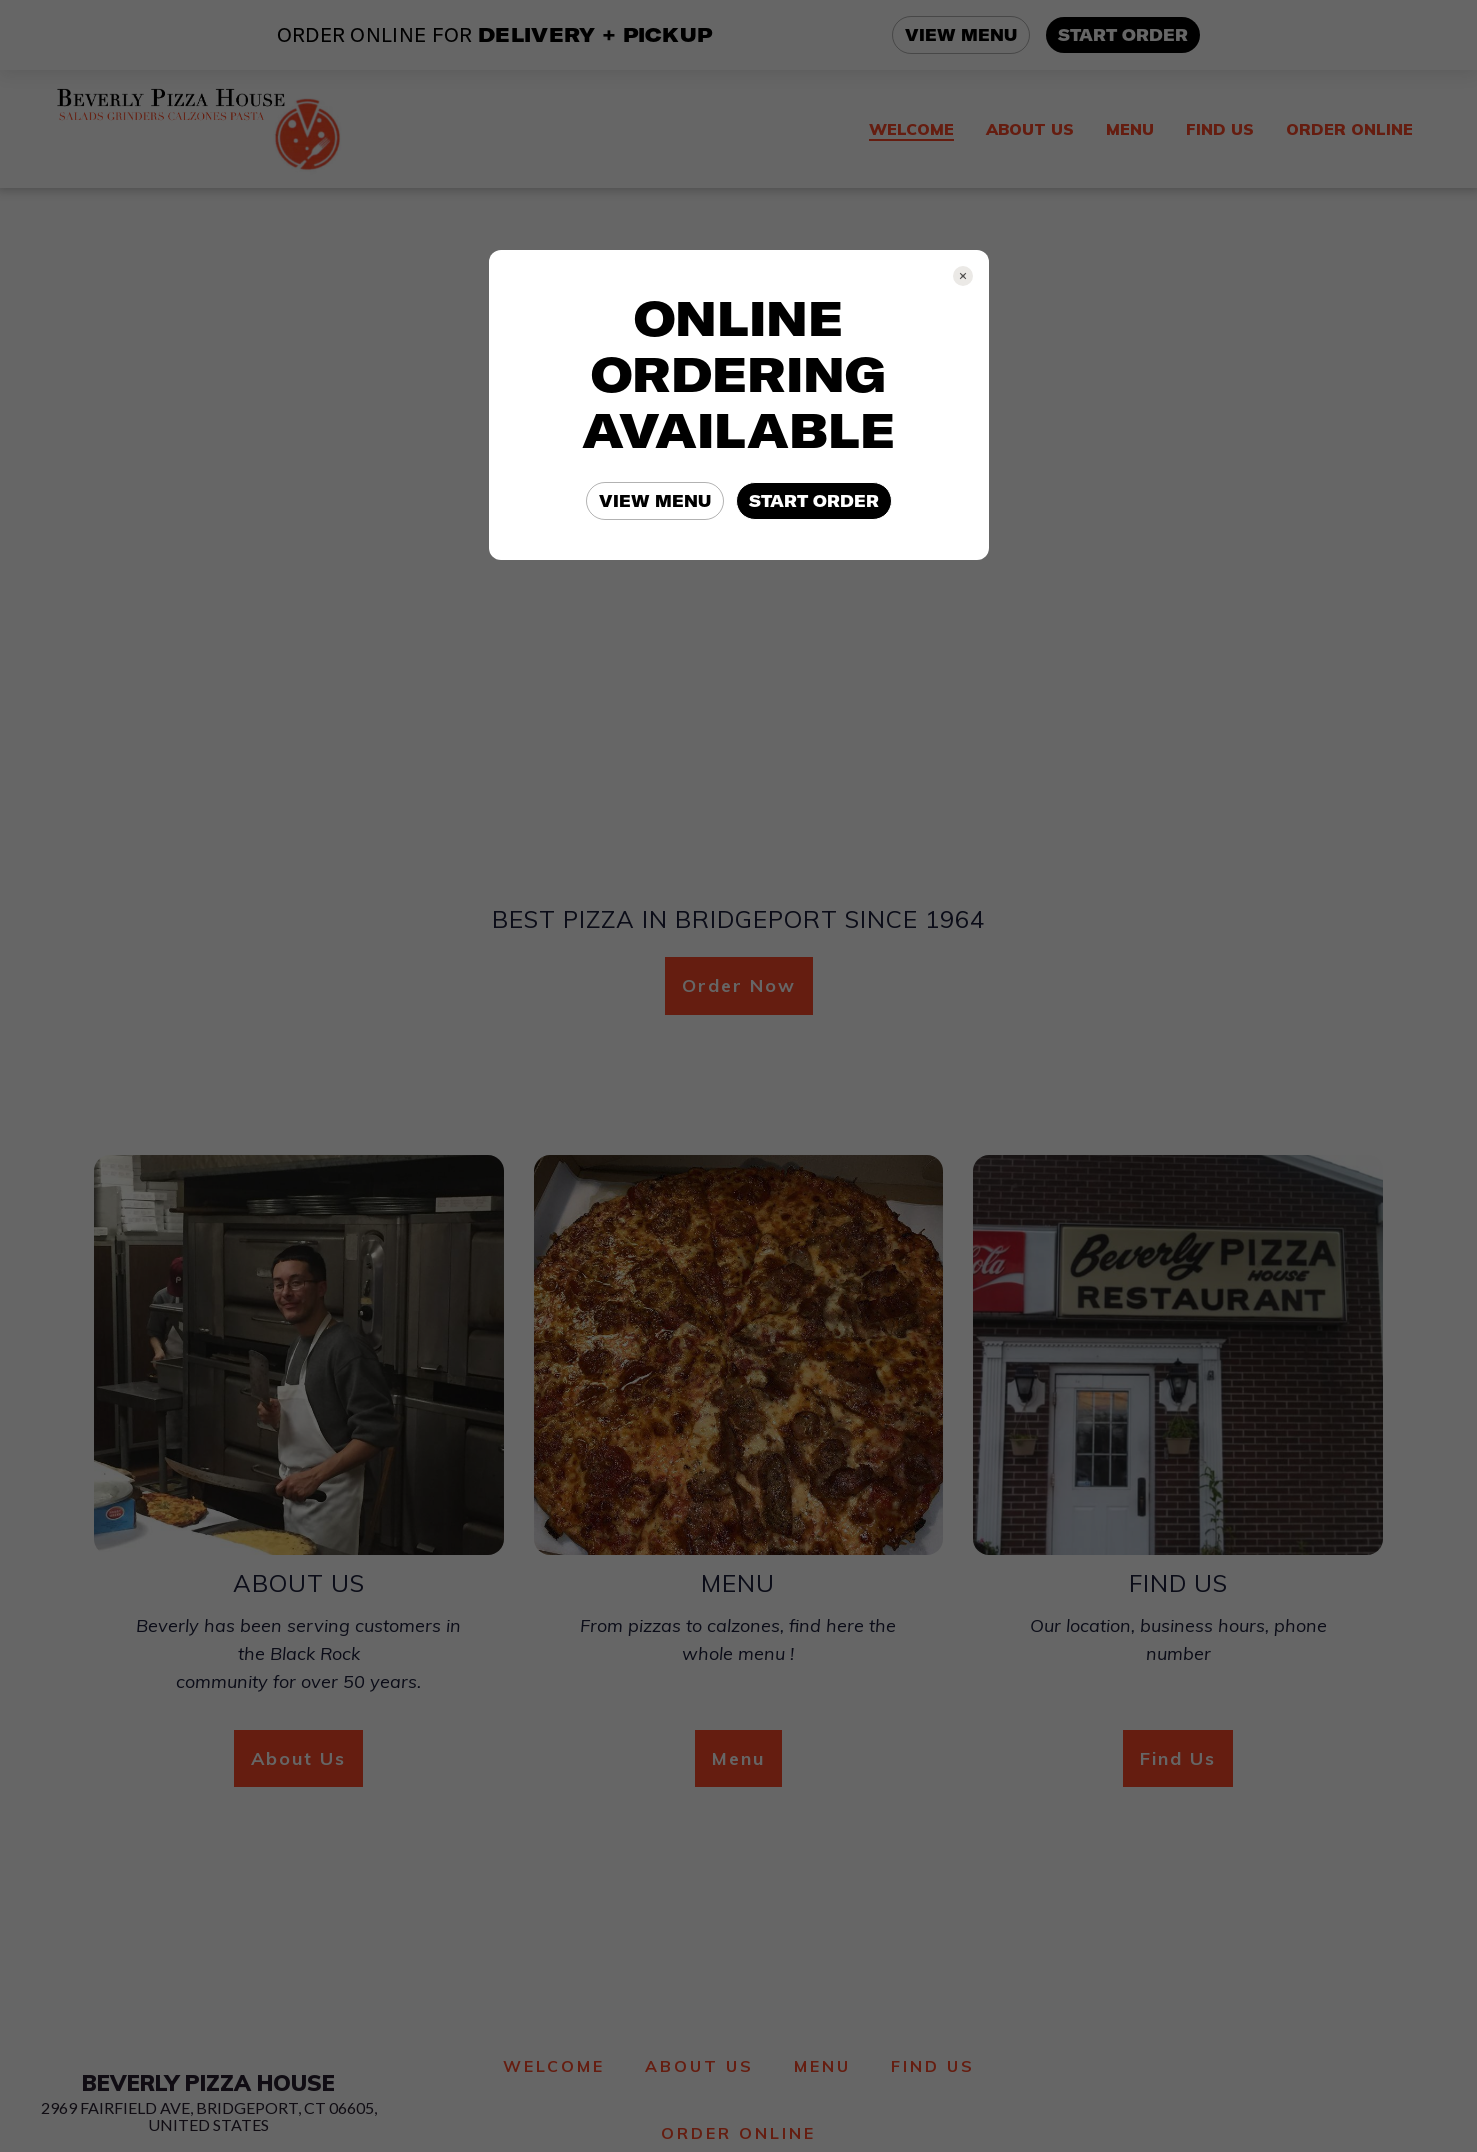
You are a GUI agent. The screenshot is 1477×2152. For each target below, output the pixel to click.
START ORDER (814, 501)
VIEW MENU (655, 501)
